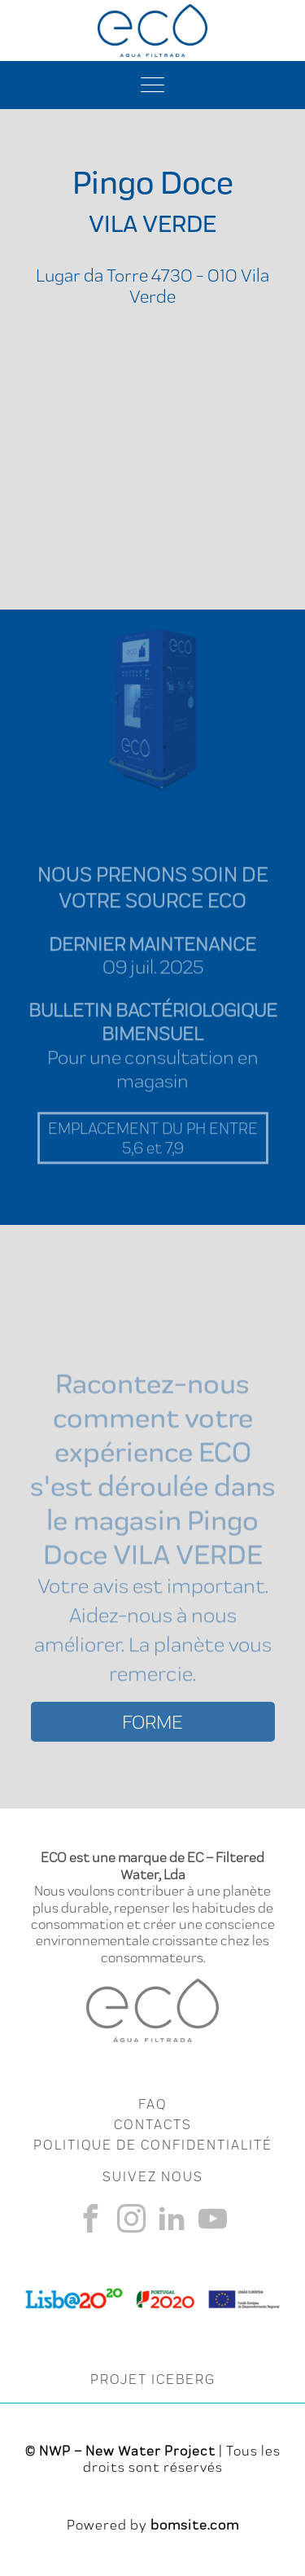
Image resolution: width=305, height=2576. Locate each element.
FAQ (152, 2104)
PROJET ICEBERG (153, 2379)
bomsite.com (194, 2525)
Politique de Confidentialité (152, 2144)
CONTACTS (153, 2124)
